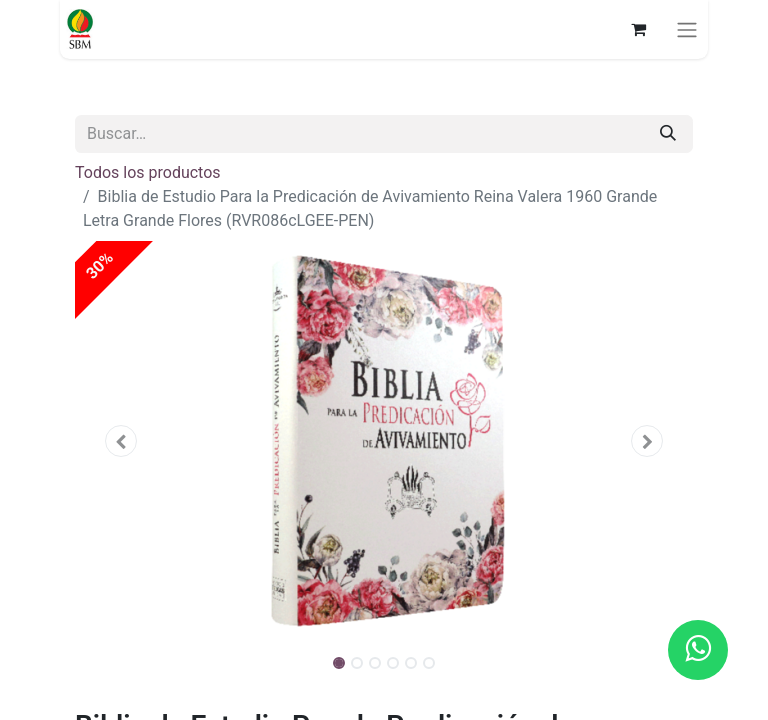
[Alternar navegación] (687, 29)
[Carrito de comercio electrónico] (638, 29)
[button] (121, 441)
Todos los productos (148, 172)
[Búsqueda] (668, 134)
